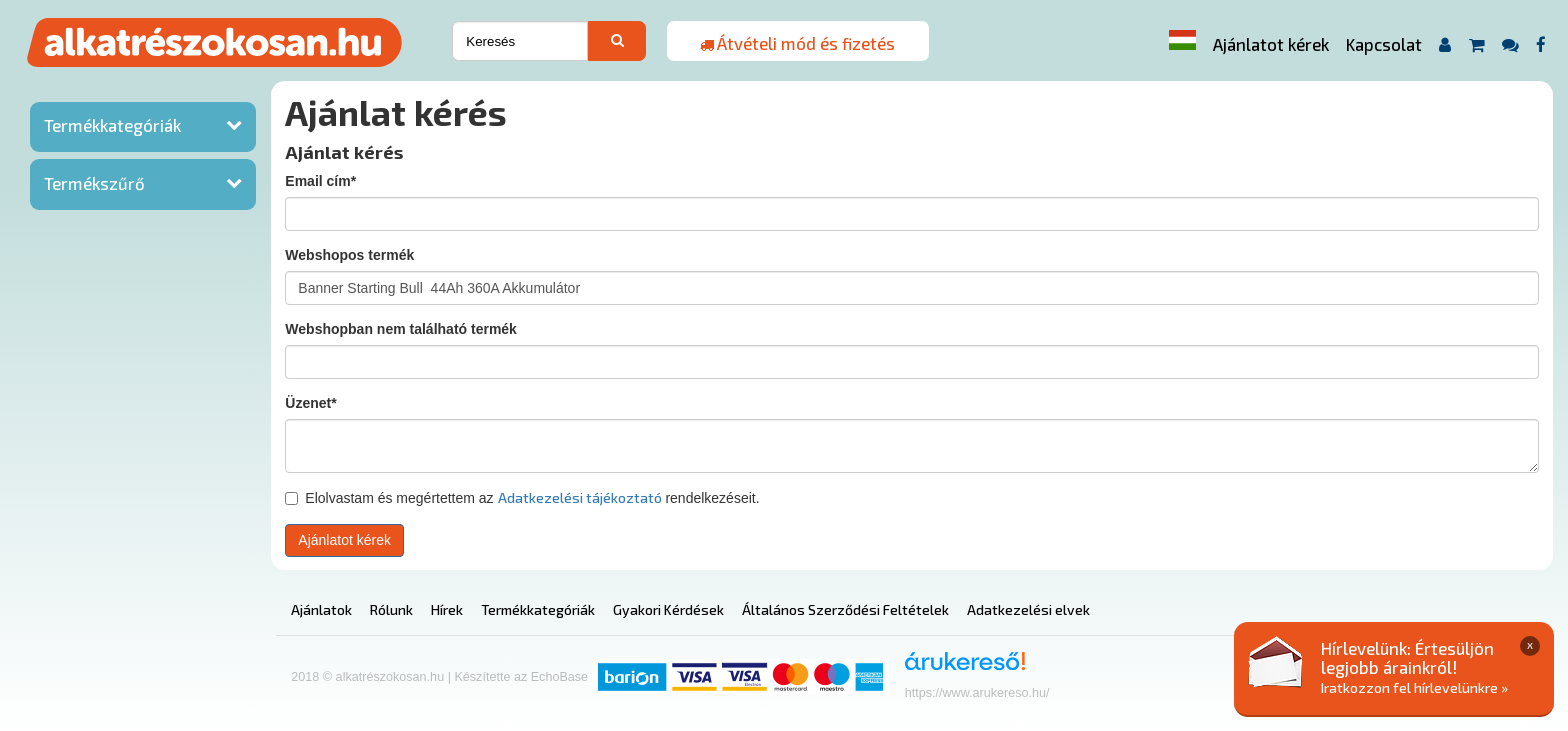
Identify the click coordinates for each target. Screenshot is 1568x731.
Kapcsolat (1384, 44)
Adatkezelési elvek (1028, 609)
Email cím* (320, 181)
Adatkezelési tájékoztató (580, 497)
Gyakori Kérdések (668, 609)
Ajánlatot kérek (1271, 44)
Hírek (447, 609)
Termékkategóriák (112, 125)
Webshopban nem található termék (401, 329)
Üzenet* (310, 403)
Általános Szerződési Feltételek (845, 609)
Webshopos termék (349, 255)
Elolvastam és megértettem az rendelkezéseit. (522, 497)
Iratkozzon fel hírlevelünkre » (1414, 687)
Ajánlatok (321, 609)
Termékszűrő (94, 183)
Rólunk (391, 609)
